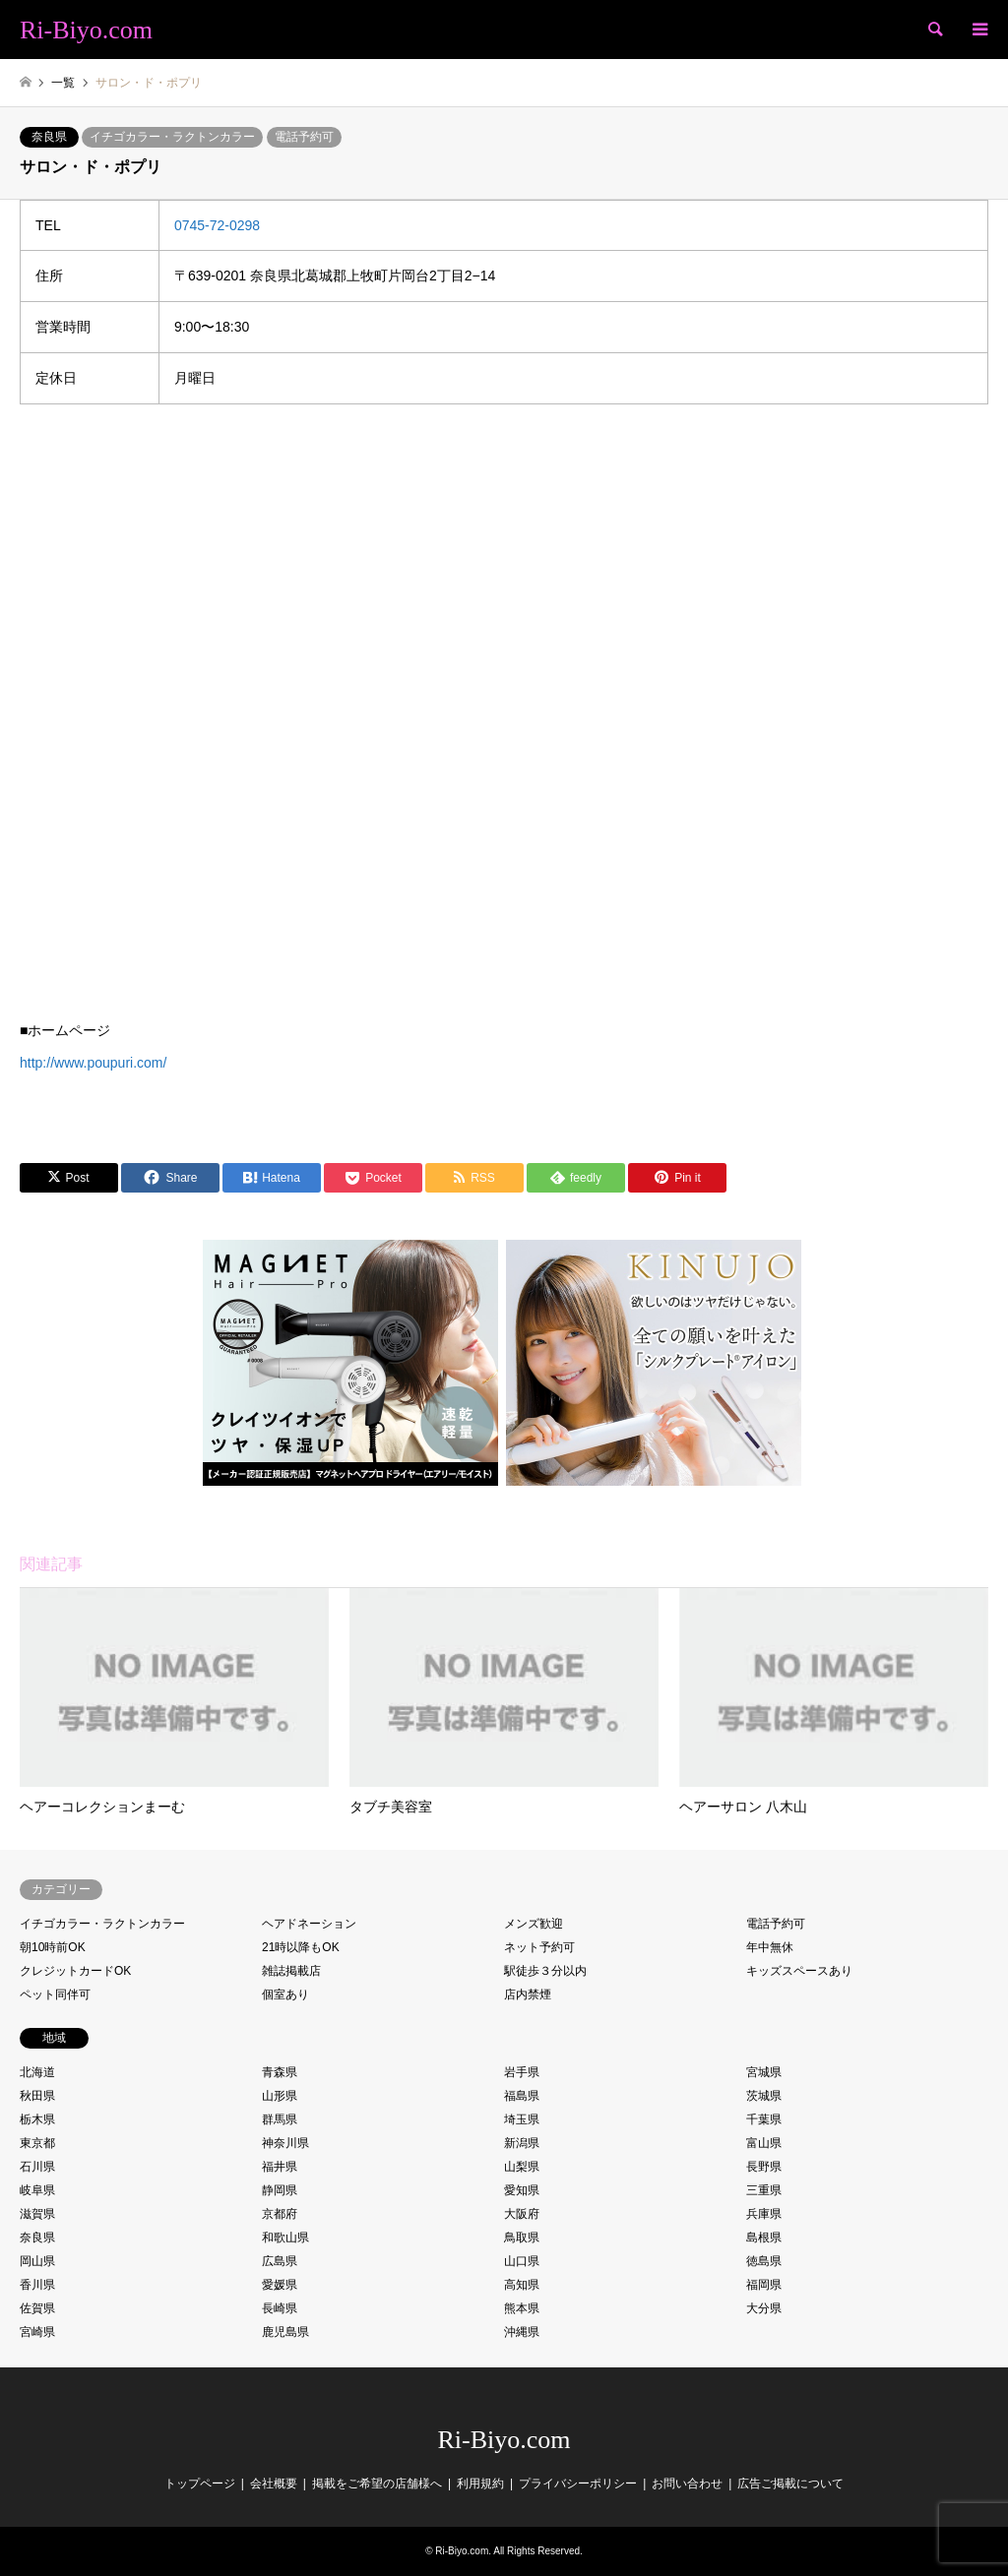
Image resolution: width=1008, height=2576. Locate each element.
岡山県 (37, 2261)
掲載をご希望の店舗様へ (377, 2483)
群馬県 (279, 2119)
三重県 (764, 2190)
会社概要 (273, 2483)
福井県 (279, 2167)
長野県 (764, 2167)
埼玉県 (521, 2119)
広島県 (279, 2261)
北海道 (37, 2072)
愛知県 (521, 2190)
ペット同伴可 (55, 1994)
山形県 (279, 2096)
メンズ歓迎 (533, 1924)
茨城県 (764, 2096)
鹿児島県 (285, 2332)
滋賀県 (37, 2214)
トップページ (199, 2483)
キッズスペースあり (799, 1971)
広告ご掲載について (790, 2483)
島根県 (764, 2237)
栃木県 (37, 2119)
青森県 (279, 2072)
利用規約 (480, 2483)
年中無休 (769, 1947)
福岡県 (764, 2285)
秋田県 (37, 2096)
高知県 (521, 2285)
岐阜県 (37, 2190)
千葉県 (764, 2119)
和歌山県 (285, 2237)
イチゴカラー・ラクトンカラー (172, 137)
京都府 (279, 2214)
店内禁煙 (527, 1994)
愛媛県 (279, 2285)
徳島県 (764, 2261)
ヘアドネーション (309, 1924)
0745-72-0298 (217, 225)
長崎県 (279, 2308)
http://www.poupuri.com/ (93, 1063)
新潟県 (521, 2143)
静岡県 (279, 2190)
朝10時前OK (53, 1947)
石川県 (37, 2167)
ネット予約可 (539, 1947)
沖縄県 (521, 2332)
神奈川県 (285, 2143)
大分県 (764, 2308)
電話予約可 (304, 137)
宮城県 (764, 2072)
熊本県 (521, 2308)
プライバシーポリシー (578, 2483)
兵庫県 (764, 2214)
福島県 (521, 2096)
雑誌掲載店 (291, 1971)
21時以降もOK (301, 1947)
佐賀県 (37, 2308)
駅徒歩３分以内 (545, 1971)
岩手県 (521, 2072)
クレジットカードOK (75, 1971)
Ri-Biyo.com (503, 2439)
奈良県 (49, 137)
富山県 (764, 2143)
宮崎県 (37, 2332)
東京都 (37, 2143)
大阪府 (521, 2214)
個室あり (285, 1994)
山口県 (521, 2261)
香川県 (37, 2285)
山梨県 (521, 2167)
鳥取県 (521, 2237)
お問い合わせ (687, 2483)
